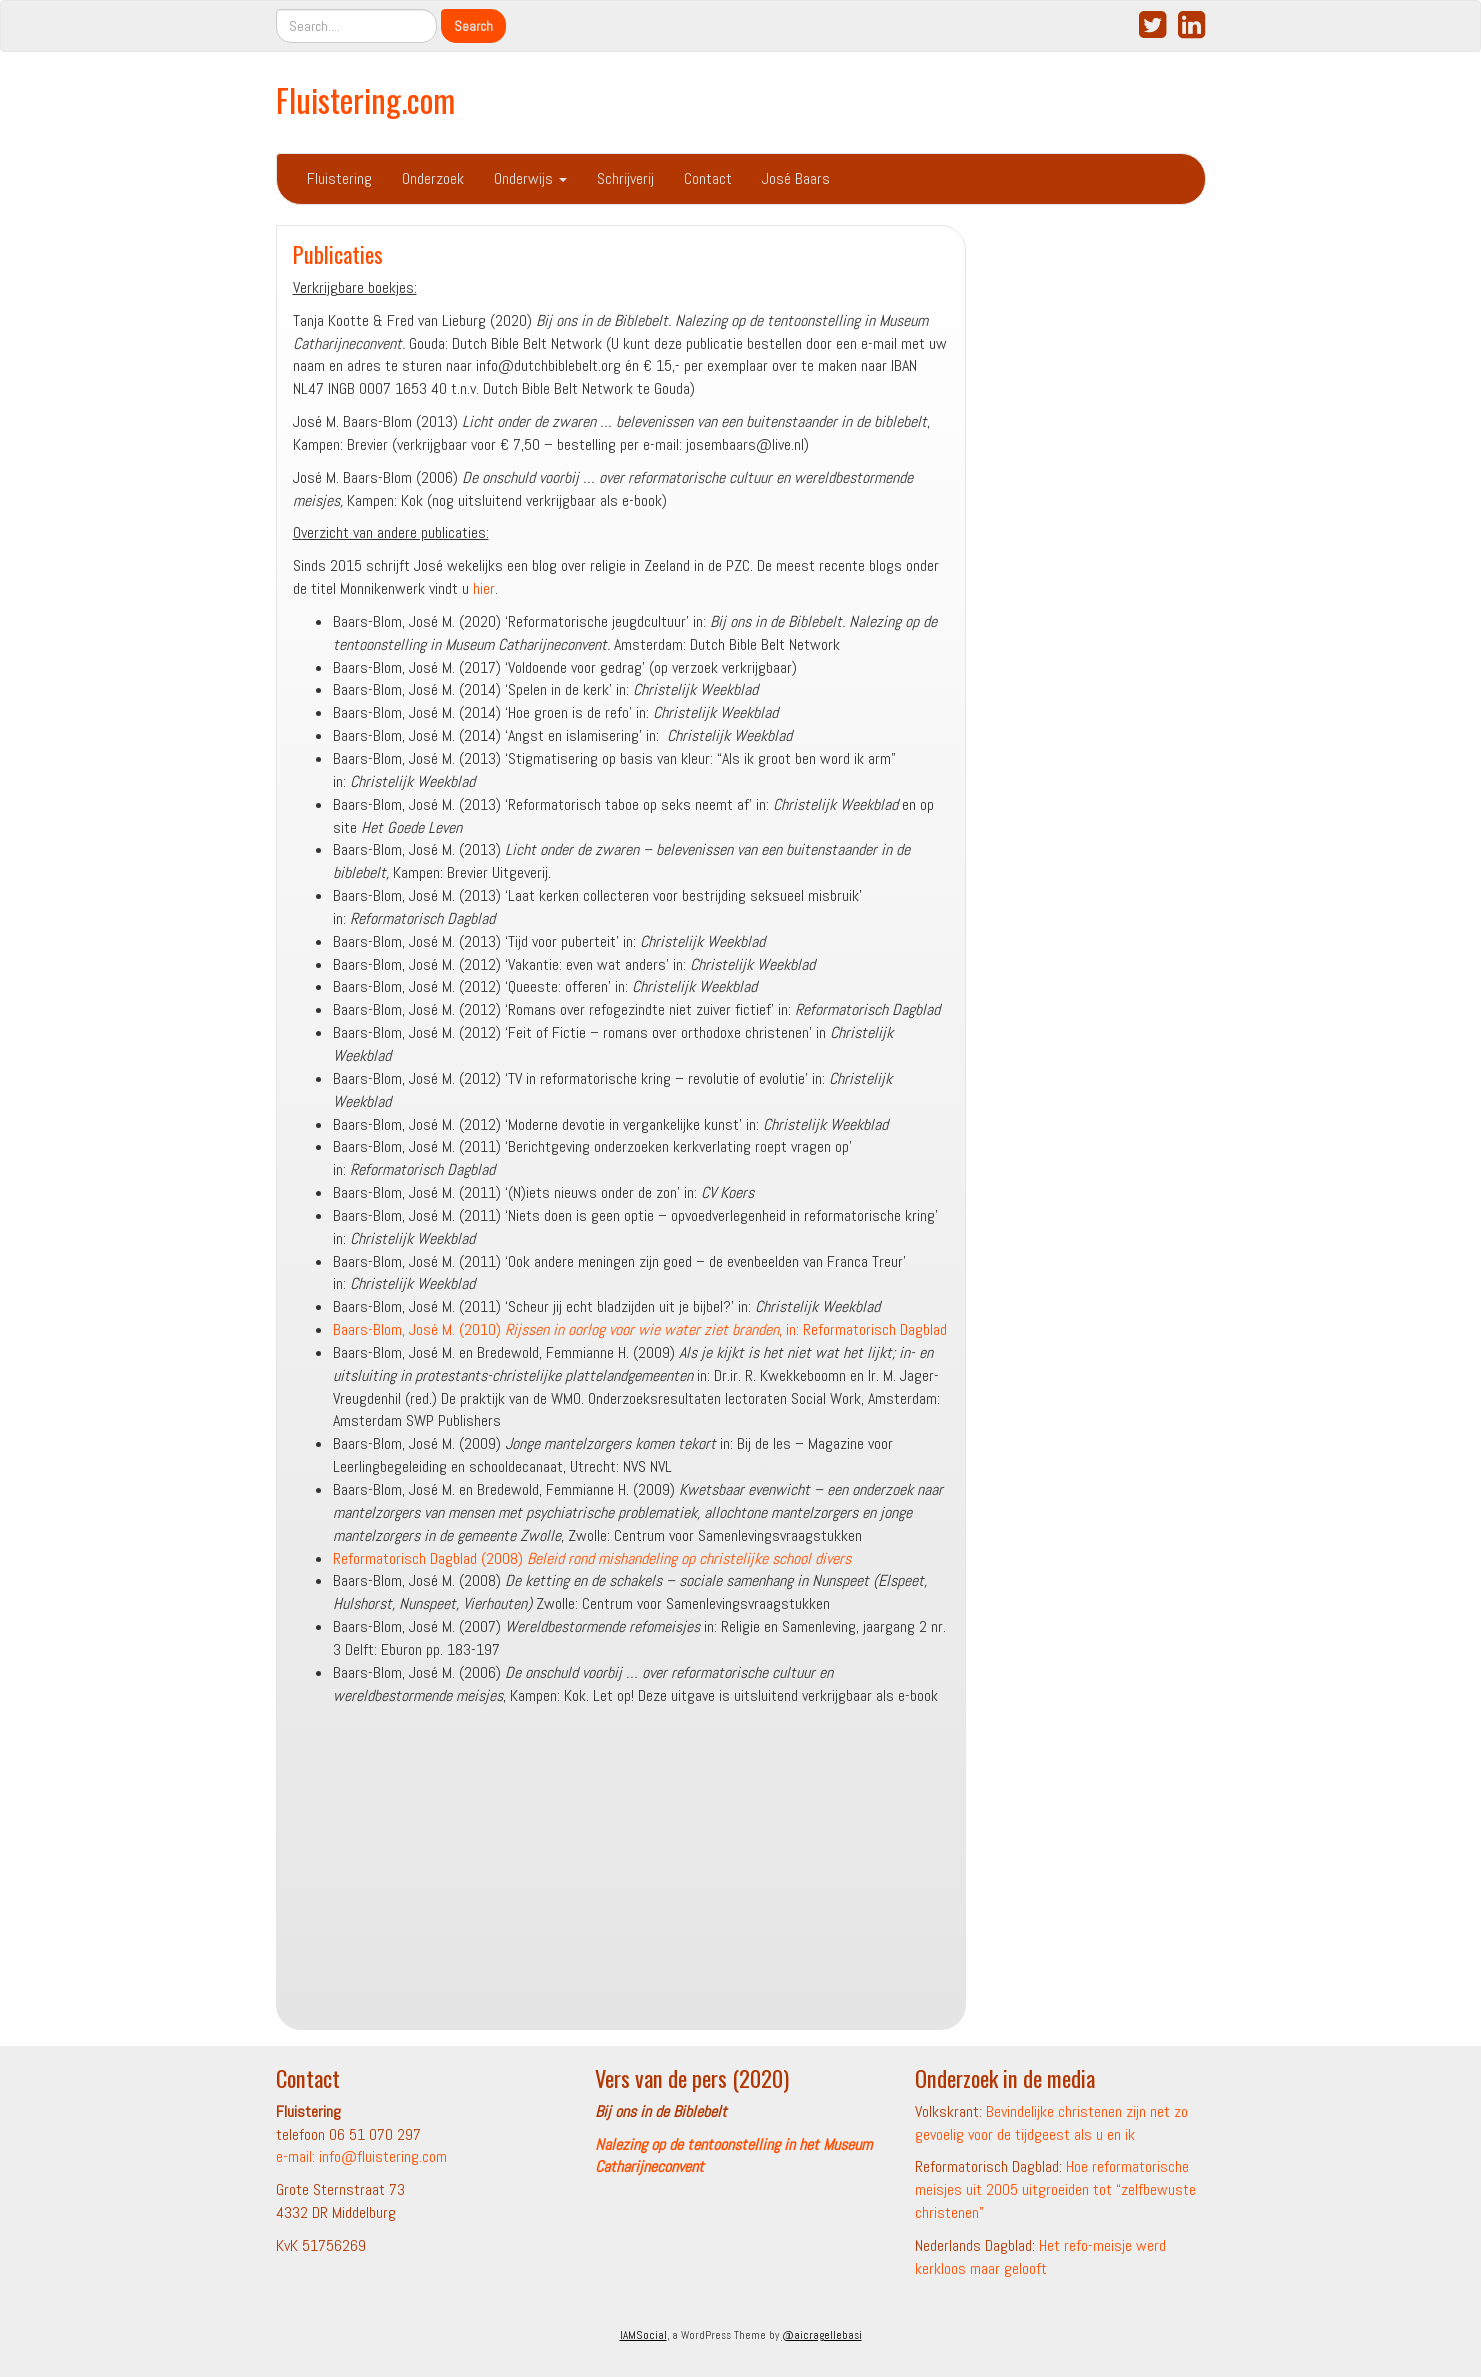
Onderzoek (433, 178)
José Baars (796, 178)
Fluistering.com (365, 99)
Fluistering (339, 178)
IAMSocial (643, 2335)
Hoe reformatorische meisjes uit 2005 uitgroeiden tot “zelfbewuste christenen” (1055, 2189)
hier (484, 588)
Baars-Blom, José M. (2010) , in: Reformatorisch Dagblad (640, 1329)
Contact (708, 178)
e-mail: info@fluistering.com (361, 2156)
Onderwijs (530, 178)
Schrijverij (625, 178)
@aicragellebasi (822, 2335)
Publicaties (338, 253)
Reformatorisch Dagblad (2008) (592, 1558)
